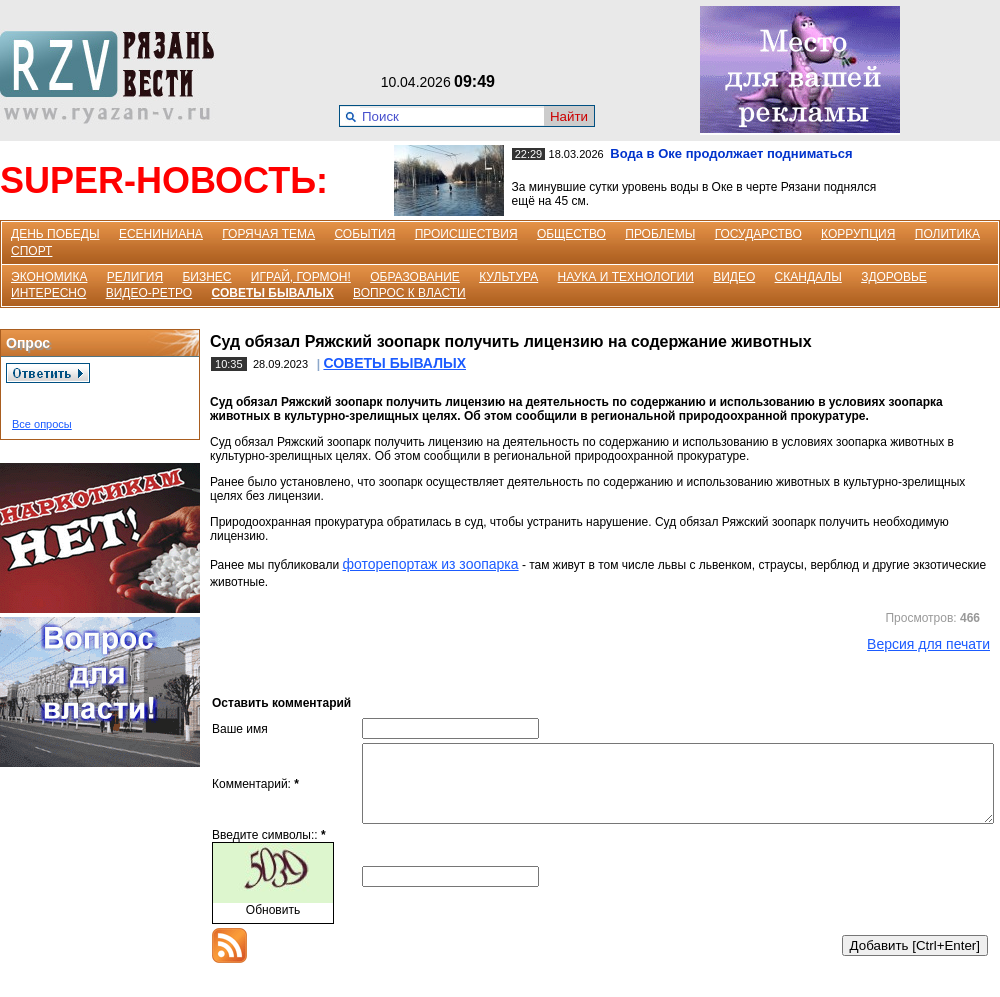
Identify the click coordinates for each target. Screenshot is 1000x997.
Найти (569, 116)
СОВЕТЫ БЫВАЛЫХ (273, 293)
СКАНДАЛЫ (808, 277)
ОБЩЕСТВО (571, 234)
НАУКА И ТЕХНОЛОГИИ (626, 277)
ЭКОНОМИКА (49, 277)
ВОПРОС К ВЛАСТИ (409, 293)
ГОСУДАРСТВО (758, 234)
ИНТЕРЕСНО (48, 293)
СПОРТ (31, 251)
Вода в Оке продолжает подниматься (731, 153)
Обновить (273, 925)
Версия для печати (928, 644)
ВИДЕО (734, 277)
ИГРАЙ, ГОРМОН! (301, 277)
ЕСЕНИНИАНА (161, 234)
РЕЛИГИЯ (135, 277)
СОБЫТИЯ (364, 234)
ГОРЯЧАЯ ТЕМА (268, 234)
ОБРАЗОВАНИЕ (415, 277)
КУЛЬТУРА (508, 277)
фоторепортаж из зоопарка (430, 564)
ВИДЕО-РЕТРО (149, 293)
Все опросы (42, 424)
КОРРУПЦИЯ (858, 234)
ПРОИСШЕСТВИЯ (466, 234)
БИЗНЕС (206, 277)
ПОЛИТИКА (947, 234)
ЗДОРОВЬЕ (894, 277)
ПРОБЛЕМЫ (660, 234)
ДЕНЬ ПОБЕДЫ (55, 234)
